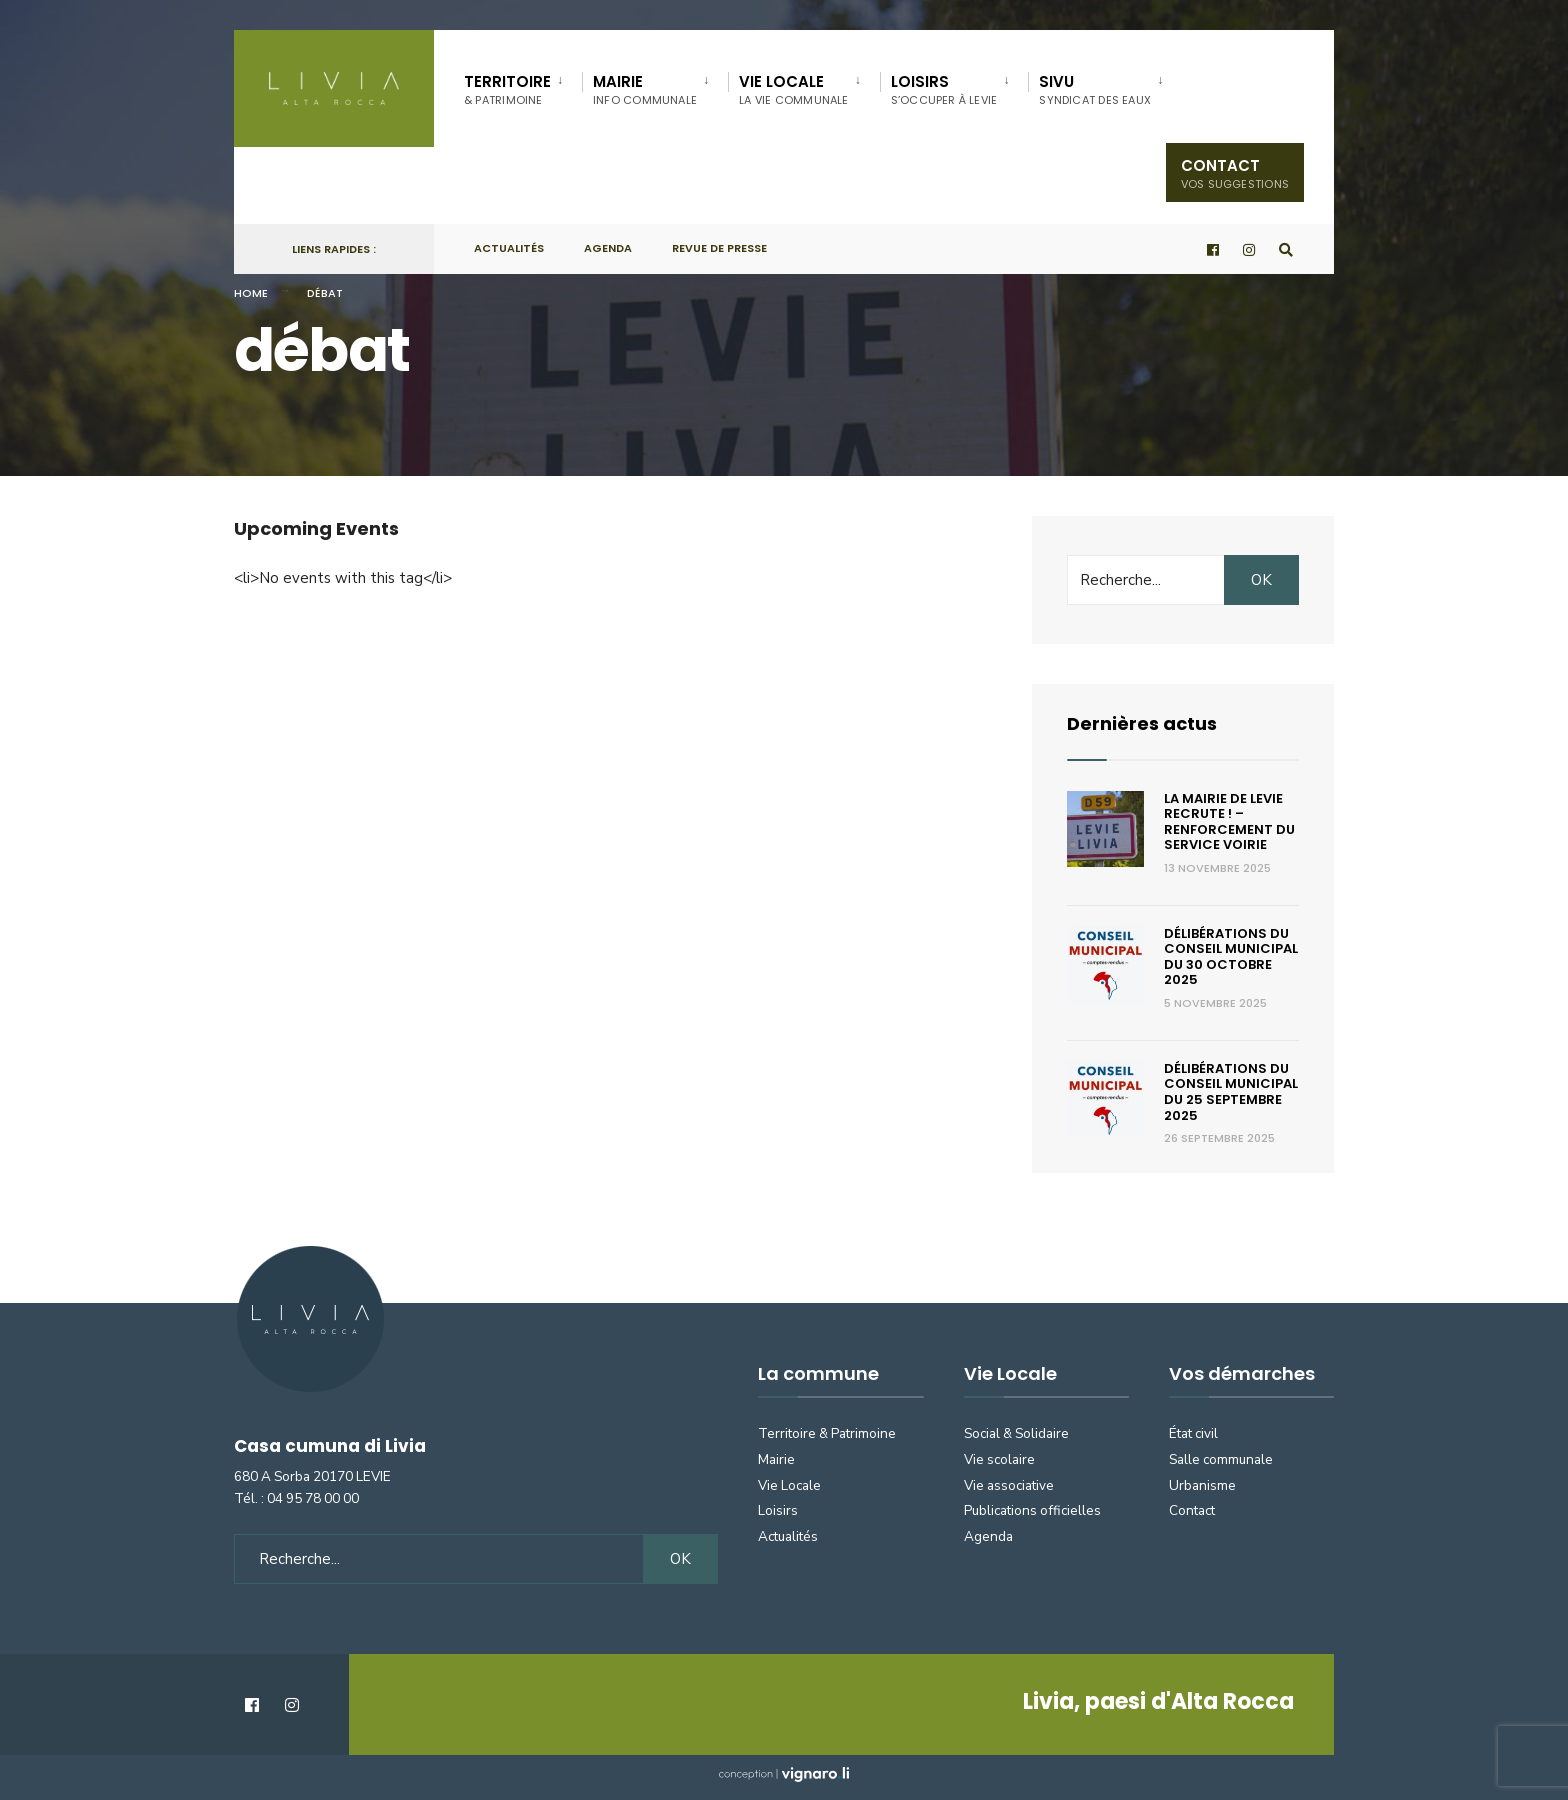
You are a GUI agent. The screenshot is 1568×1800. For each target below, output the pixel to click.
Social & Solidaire (1016, 1433)
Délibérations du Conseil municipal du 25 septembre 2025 (1231, 1092)
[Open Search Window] (1286, 249)
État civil (1193, 1433)
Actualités (509, 248)
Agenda (608, 248)
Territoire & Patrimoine (827, 1433)
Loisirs (944, 89)
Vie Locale (789, 1485)
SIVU (1095, 89)
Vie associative (1009, 1485)
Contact (1235, 173)
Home (251, 293)
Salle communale (1221, 1459)
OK (1261, 580)
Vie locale (794, 89)
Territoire (507, 89)
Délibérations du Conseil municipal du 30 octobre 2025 (1231, 957)
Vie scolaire (999, 1459)
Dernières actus (1142, 723)
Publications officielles (1032, 1510)
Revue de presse (719, 248)
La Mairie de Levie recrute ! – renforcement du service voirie (1229, 822)
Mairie (645, 89)
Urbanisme (1202, 1485)
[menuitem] (523, 86)
